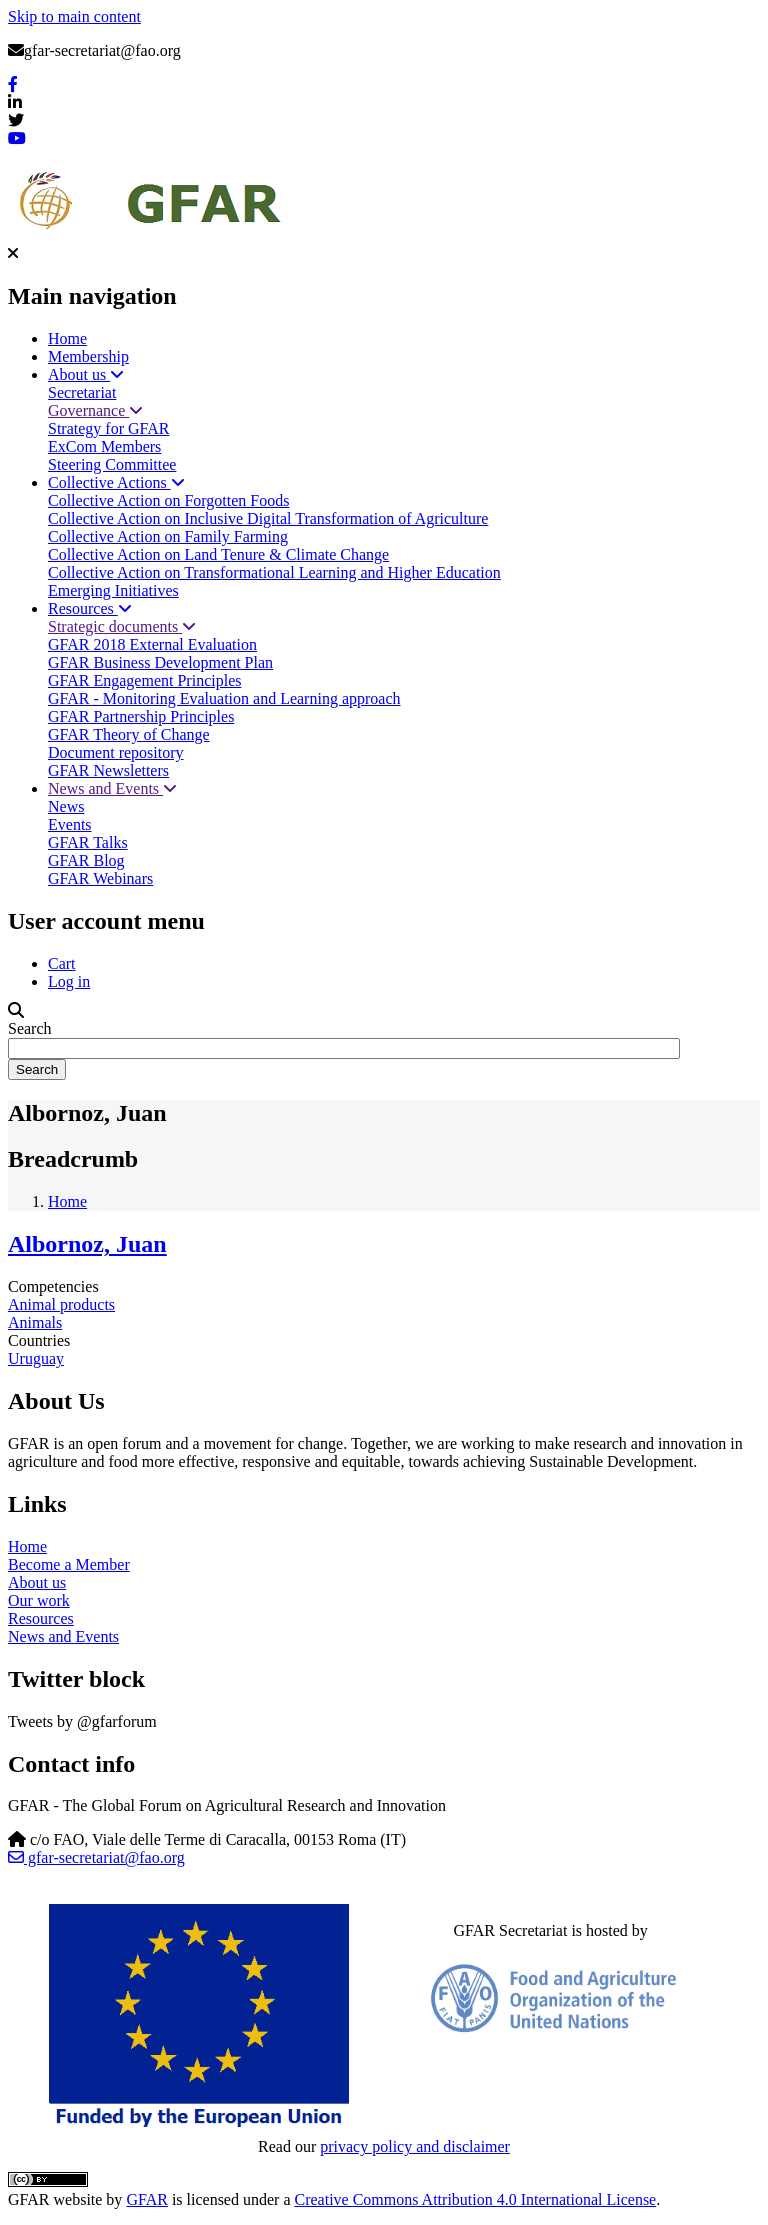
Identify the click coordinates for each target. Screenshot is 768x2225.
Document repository (116, 752)
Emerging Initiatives (113, 590)
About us (86, 374)
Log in (69, 981)
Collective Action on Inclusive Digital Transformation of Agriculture (268, 518)
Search (30, 1028)
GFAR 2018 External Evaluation (152, 644)
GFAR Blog (86, 860)
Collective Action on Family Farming (168, 536)
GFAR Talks (88, 842)
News (66, 806)
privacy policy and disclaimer (415, 2146)
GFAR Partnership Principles (141, 716)
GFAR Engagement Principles (144, 680)
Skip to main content (74, 16)
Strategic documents (122, 626)
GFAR (147, 2199)
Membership (88, 356)
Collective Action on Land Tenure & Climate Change (218, 554)
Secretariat (82, 392)
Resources (90, 608)
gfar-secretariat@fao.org (96, 1857)
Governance (95, 410)
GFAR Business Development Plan (160, 662)
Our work (39, 1600)
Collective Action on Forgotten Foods (168, 500)
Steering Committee (112, 464)
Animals (35, 1322)
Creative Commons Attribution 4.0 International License (476, 2199)
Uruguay (36, 1358)
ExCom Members (104, 446)
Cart (62, 963)
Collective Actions (116, 482)
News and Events (112, 788)
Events (70, 824)
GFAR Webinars (100, 878)
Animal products (61, 1304)
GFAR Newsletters (108, 770)
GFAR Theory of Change (129, 734)
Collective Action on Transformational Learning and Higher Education (274, 572)
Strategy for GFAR (108, 428)
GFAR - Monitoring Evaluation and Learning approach (224, 698)
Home (67, 338)
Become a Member (69, 1564)
